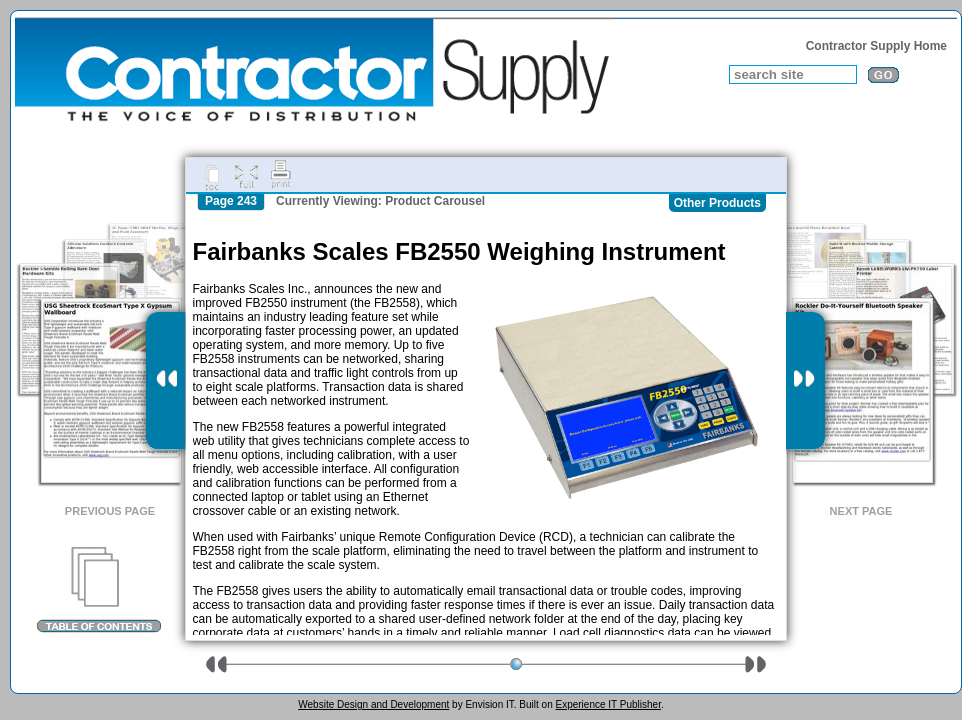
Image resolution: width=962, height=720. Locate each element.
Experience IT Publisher (607, 704)
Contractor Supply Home (876, 46)
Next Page (861, 511)
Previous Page (110, 511)
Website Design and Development (373, 704)
